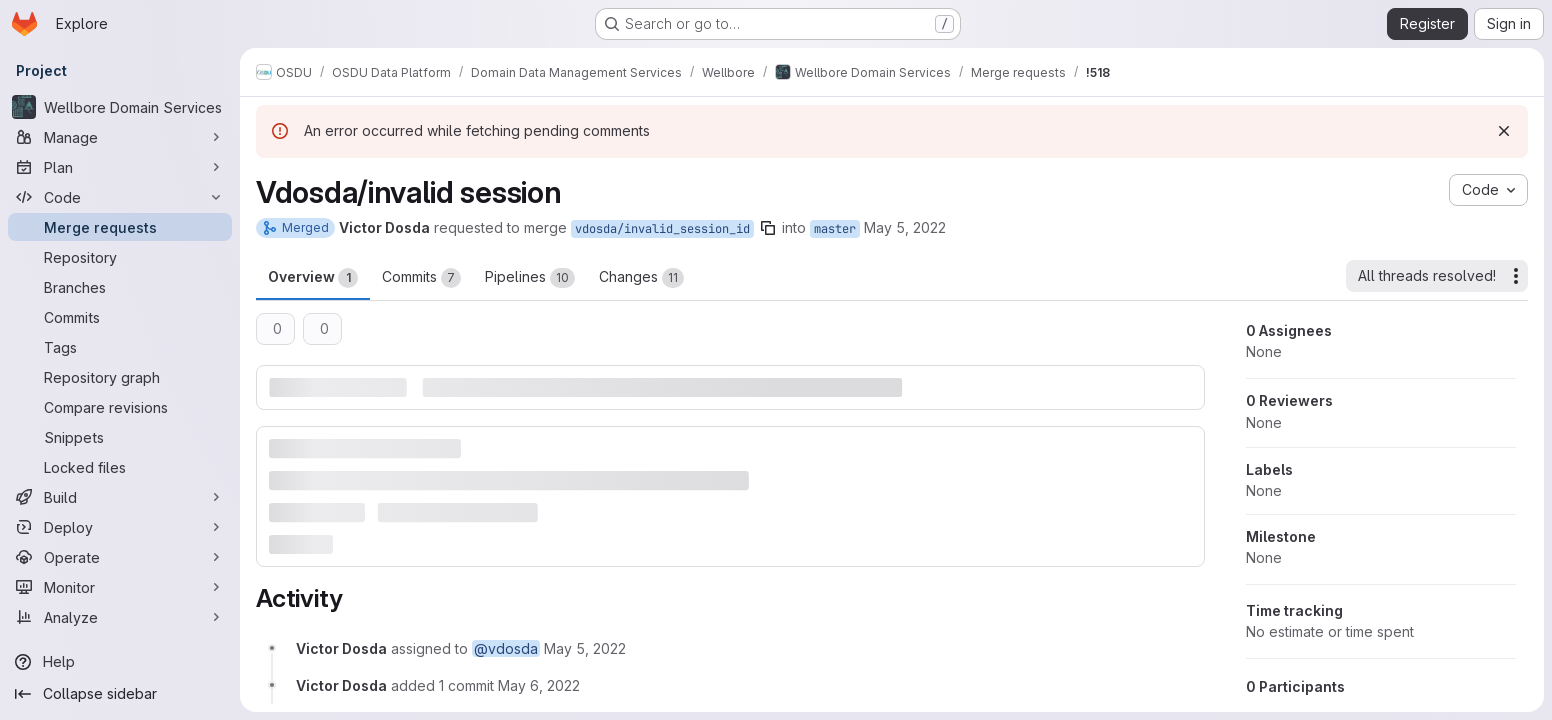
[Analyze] (120, 617)
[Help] (120, 662)
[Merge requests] (120, 227)
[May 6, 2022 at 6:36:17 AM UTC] (539, 685)
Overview (313, 278)
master (835, 229)
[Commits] (120, 317)
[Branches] (120, 287)
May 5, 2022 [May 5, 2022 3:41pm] (905, 227)
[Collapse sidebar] (120, 694)
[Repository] (120, 257)
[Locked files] (120, 467)
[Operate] (120, 557)
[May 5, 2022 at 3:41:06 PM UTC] (585, 648)
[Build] (120, 497)
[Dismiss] (1504, 131)
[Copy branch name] (768, 228)
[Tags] (120, 347)
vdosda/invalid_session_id (662, 229)
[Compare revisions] (120, 407)
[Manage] (120, 137)
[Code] (120, 197)
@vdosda (506, 648)
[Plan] (120, 167)
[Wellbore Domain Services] (120, 107)
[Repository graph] (120, 377)
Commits (421, 278)
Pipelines (530, 278)
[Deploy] (120, 527)
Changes (641, 278)
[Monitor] (120, 587)
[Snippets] (120, 437)
